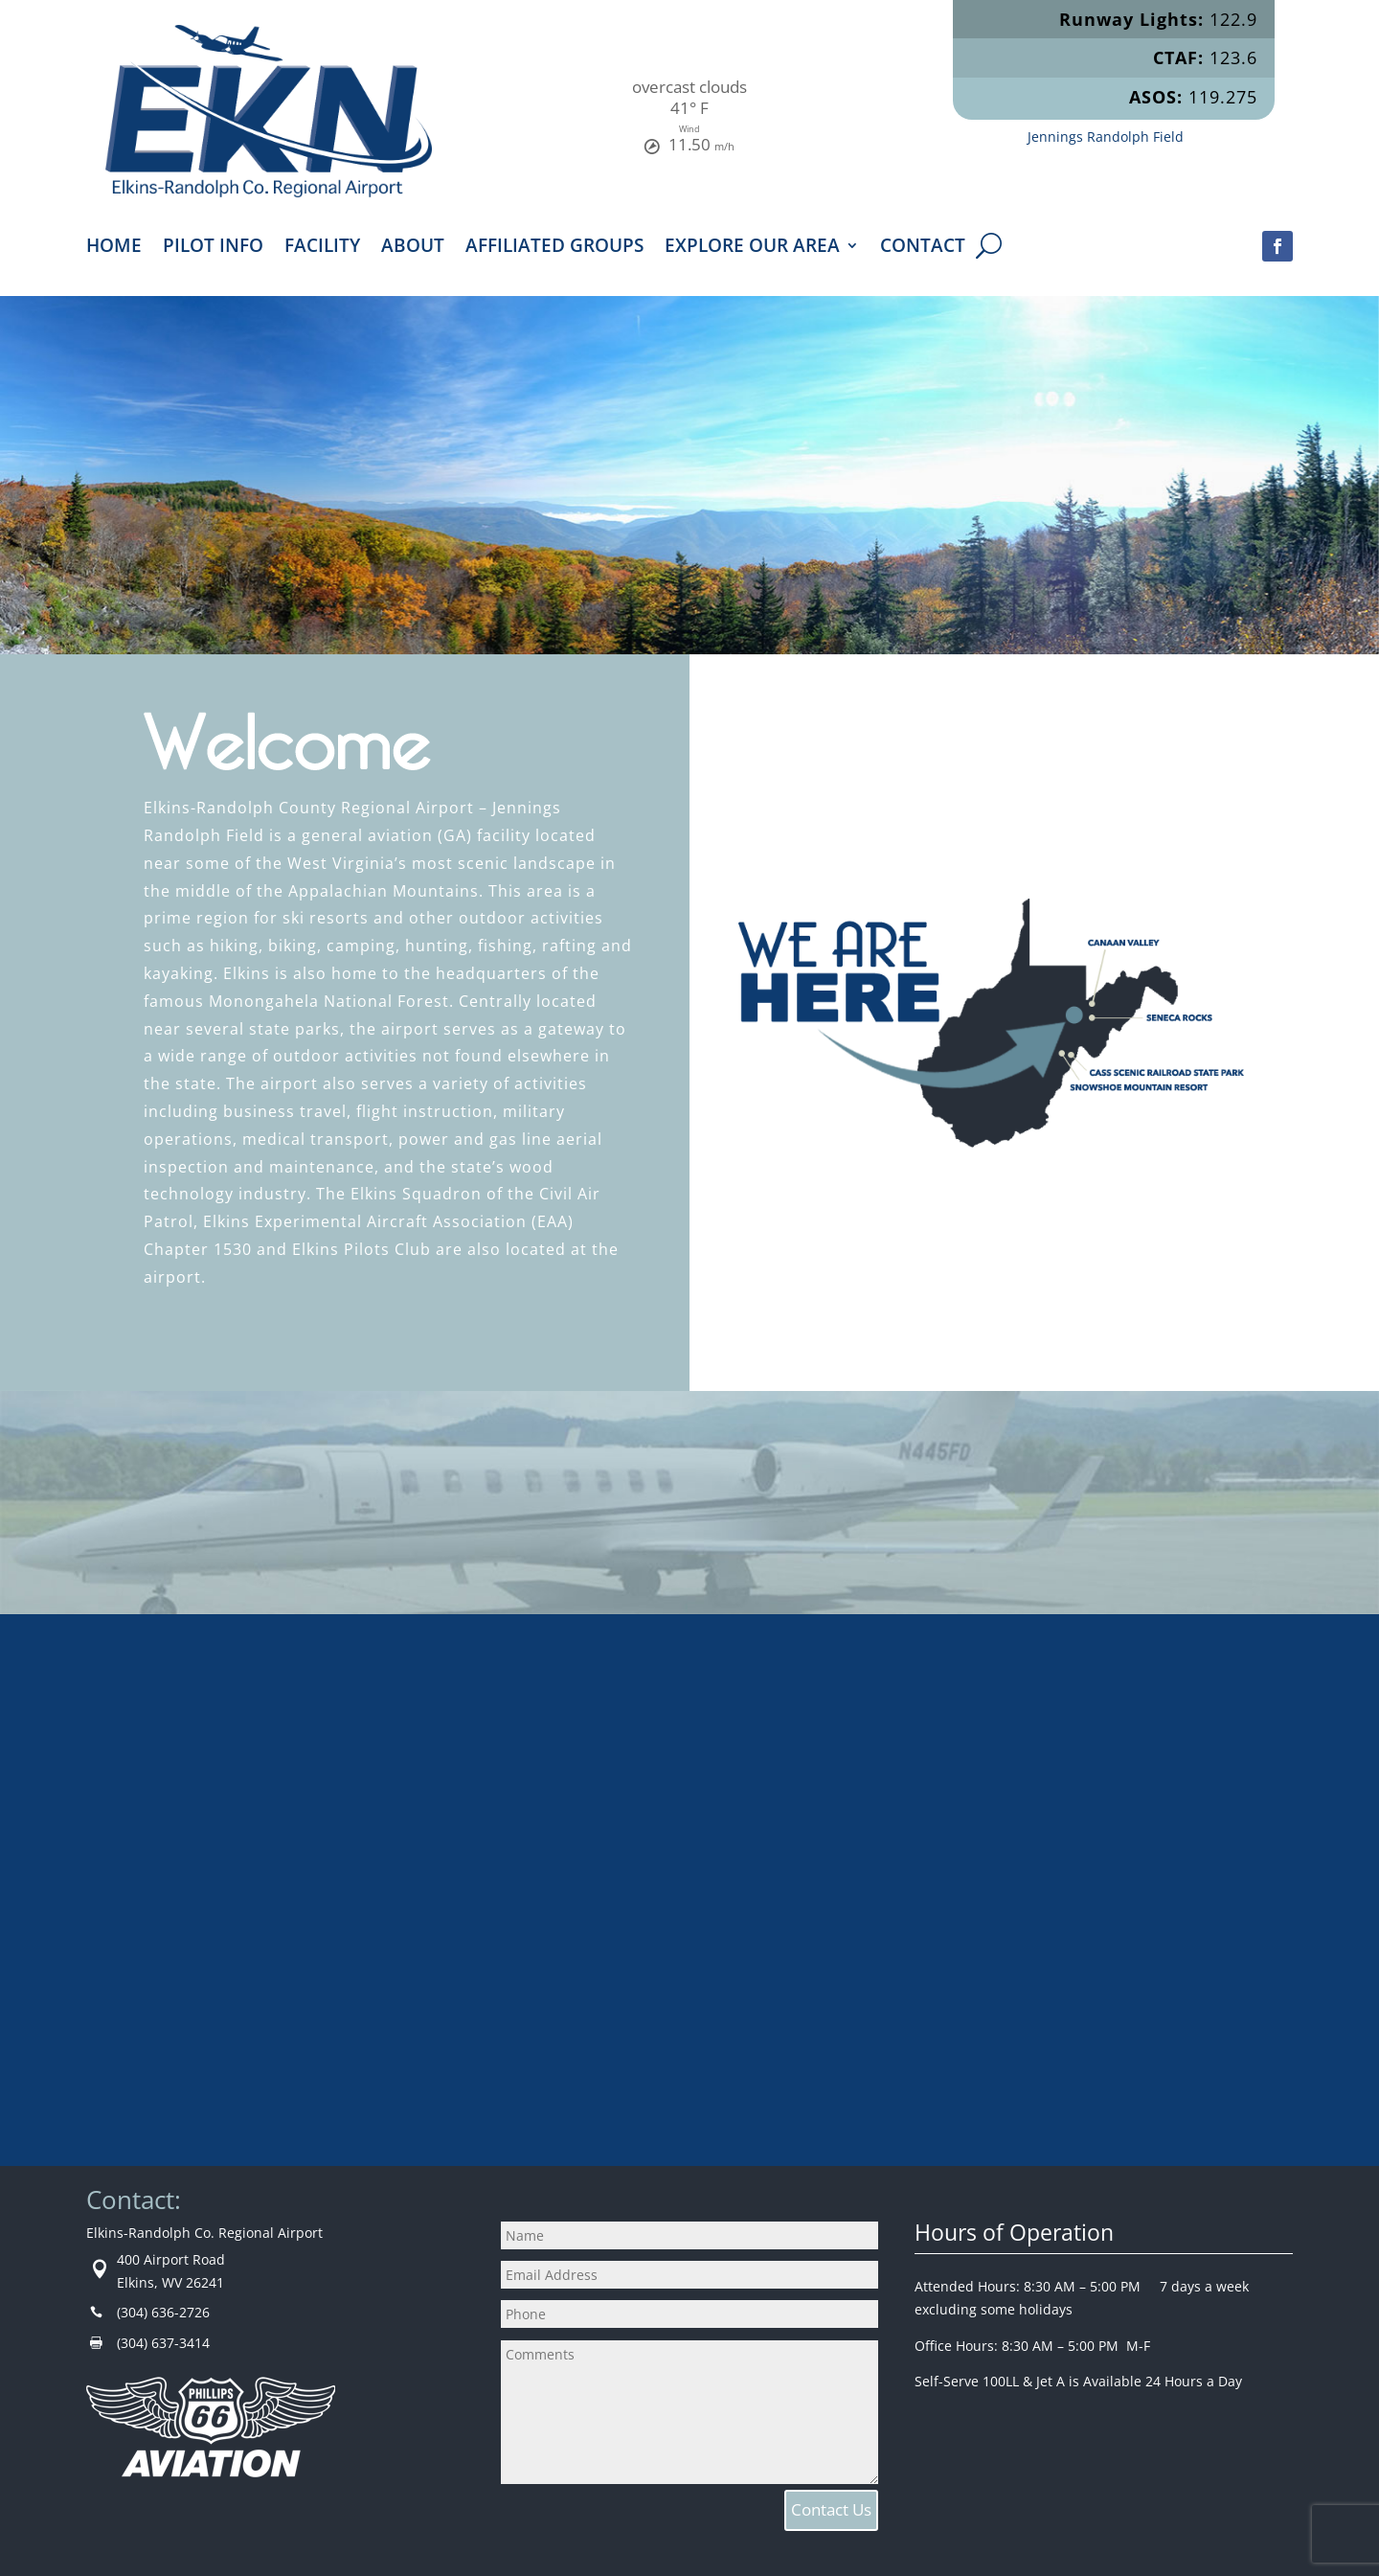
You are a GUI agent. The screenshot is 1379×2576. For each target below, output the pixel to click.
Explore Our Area (752, 248)
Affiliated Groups (554, 248)
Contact (922, 248)
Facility (322, 248)
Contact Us (831, 2509)
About (412, 248)
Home (114, 248)
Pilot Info (213, 248)
